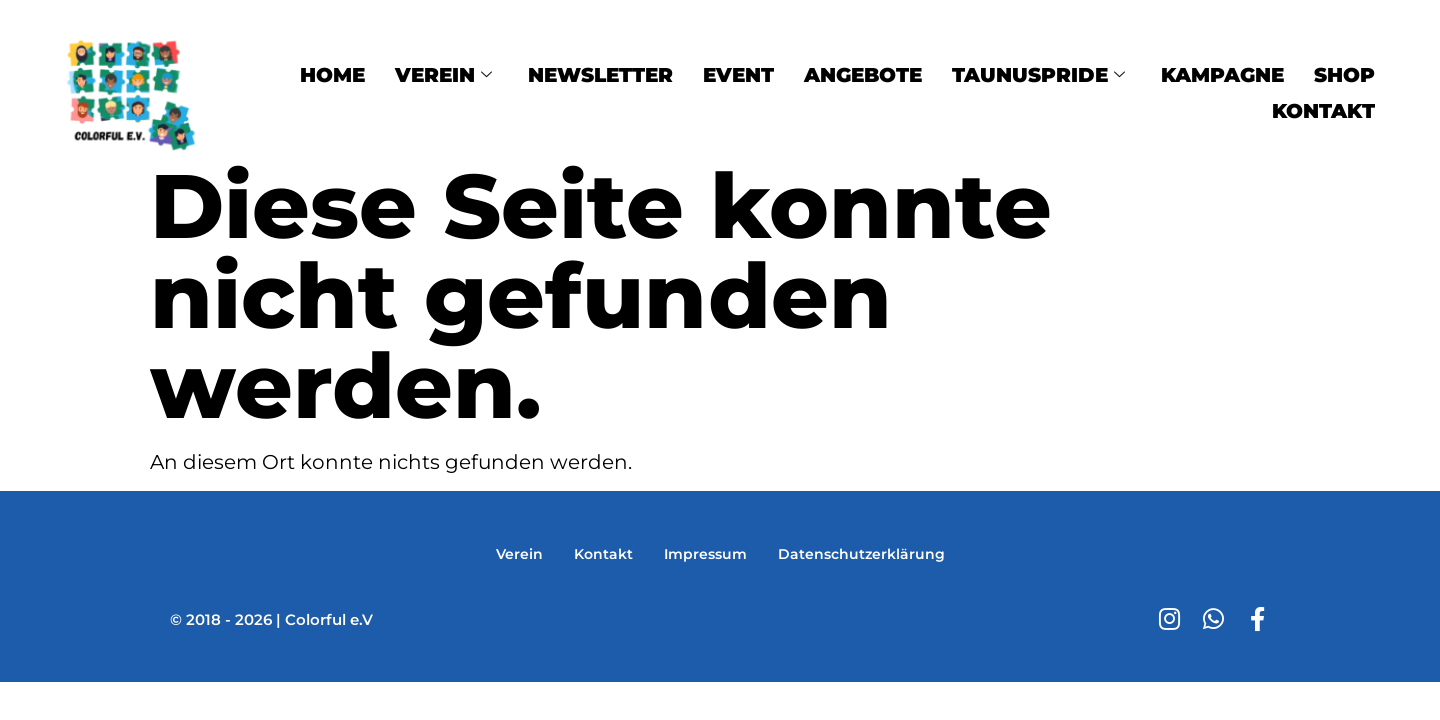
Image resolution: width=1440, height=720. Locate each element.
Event (738, 74)
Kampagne (1222, 74)
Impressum (705, 553)
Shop (1344, 74)
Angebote (863, 74)
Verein (443, 74)
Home (332, 74)
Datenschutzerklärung (865, 553)
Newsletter (600, 74)
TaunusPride (1038, 74)
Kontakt (1323, 104)
